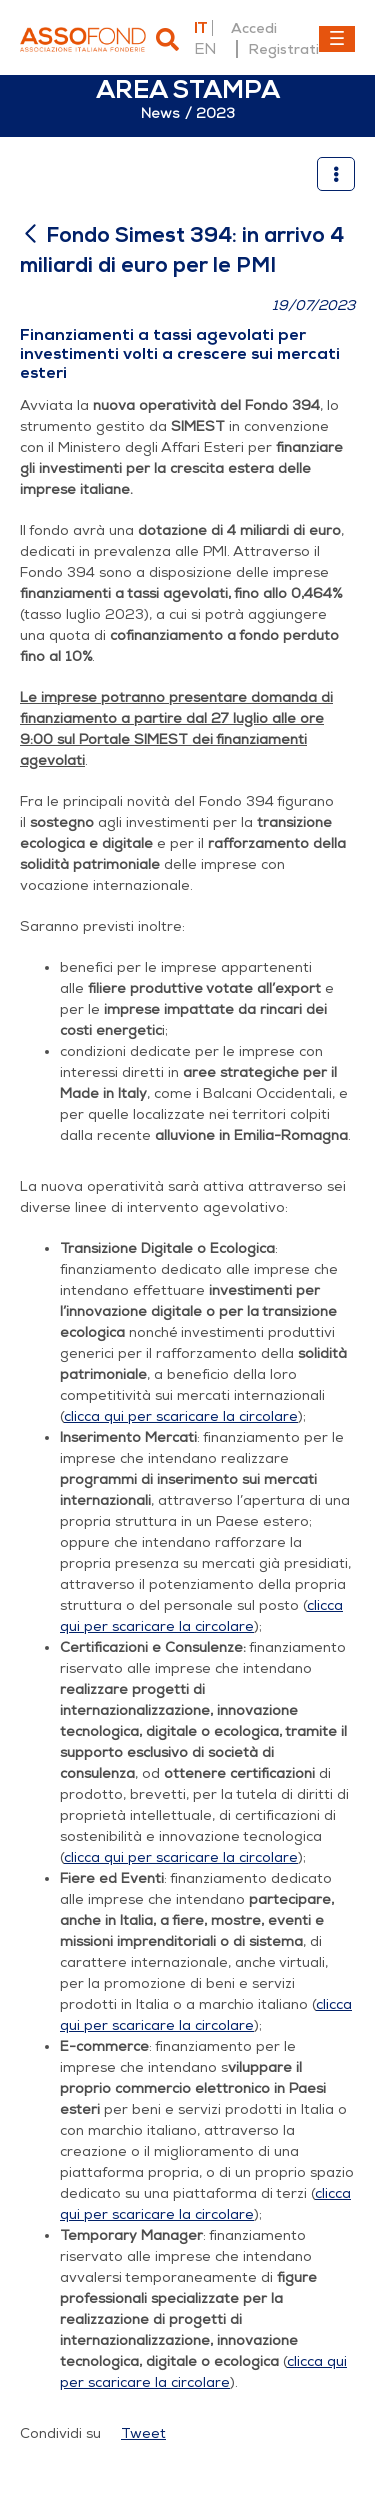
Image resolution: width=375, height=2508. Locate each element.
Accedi (254, 28)
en (205, 49)
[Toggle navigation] (337, 39)
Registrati (283, 49)
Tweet (143, 2433)
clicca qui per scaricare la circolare (181, 1416)
